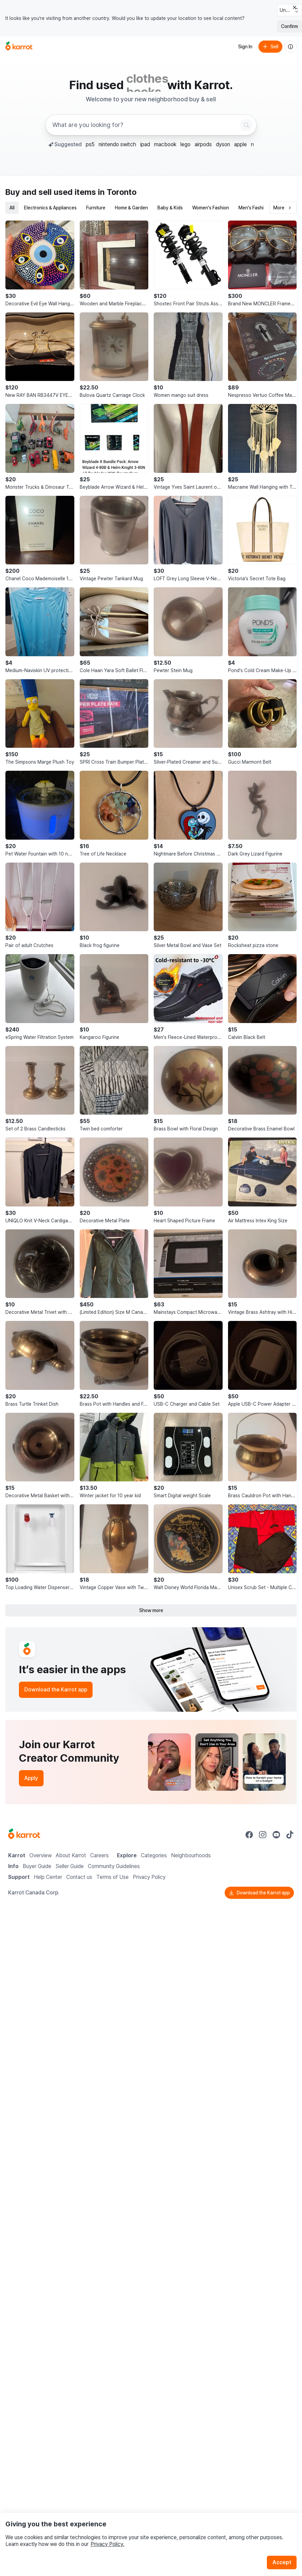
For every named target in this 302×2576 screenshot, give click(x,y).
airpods (203, 144)
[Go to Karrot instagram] (263, 1835)
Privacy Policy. (107, 2544)
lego (185, 144)
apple (240, 144)
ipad (145, 144)
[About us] (290, 47)
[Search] (246, 125)
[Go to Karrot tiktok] (290, 1835)
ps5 (90, 144)
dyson (223, 144)
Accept (281, 2562)
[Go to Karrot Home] (24, 1835)
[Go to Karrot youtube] (276, 1835)
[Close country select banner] (294, 7)
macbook (165, 144)
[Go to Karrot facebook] (249, 1835)
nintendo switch (117, 144)
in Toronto (117, 192)
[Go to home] (18, 47)
